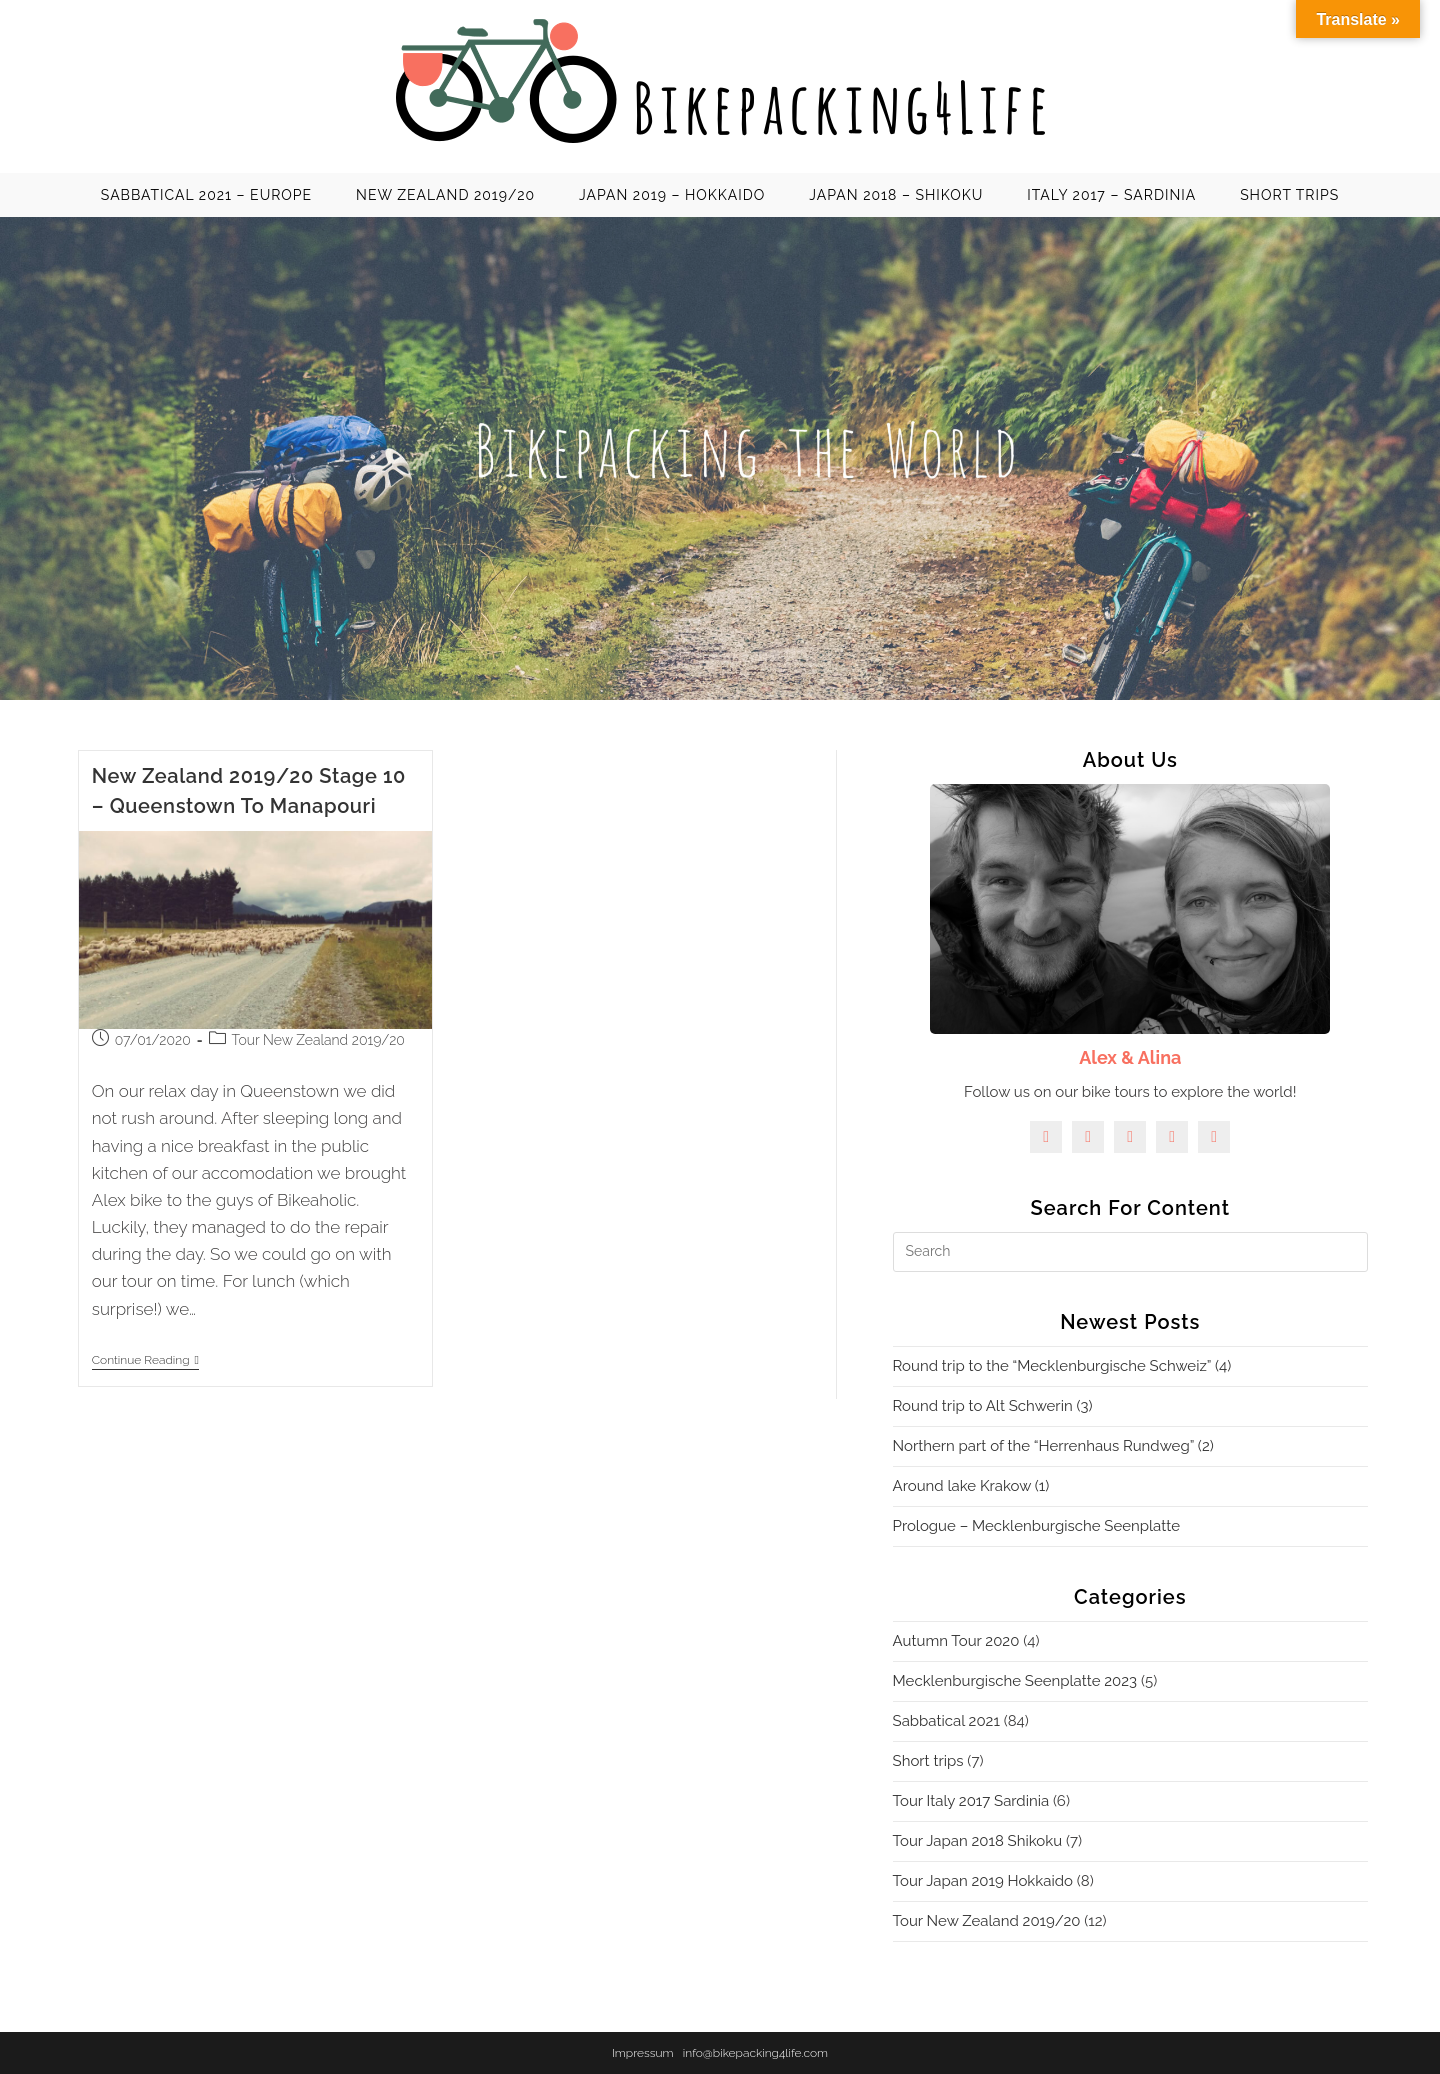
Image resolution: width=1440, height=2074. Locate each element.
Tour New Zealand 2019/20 (318, 1040)
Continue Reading (145, 1361)
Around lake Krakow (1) (971, 1486)
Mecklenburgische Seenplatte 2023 (1015, 1681)
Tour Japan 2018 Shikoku (978, 1841)
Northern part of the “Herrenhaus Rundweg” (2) (1053, 1446)
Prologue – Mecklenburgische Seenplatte (1036, 1526)
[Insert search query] (1130, 1252)
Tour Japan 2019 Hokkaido (983, 1881)
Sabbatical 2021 (946, 1721)
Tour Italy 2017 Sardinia (971, 1801)
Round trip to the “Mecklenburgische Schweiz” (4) (1062, 1366)
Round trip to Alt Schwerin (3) (993, 1406)
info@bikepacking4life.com (755, 2053)
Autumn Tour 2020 (956, 1641)
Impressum (643, 2053)
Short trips (928, 1761)
